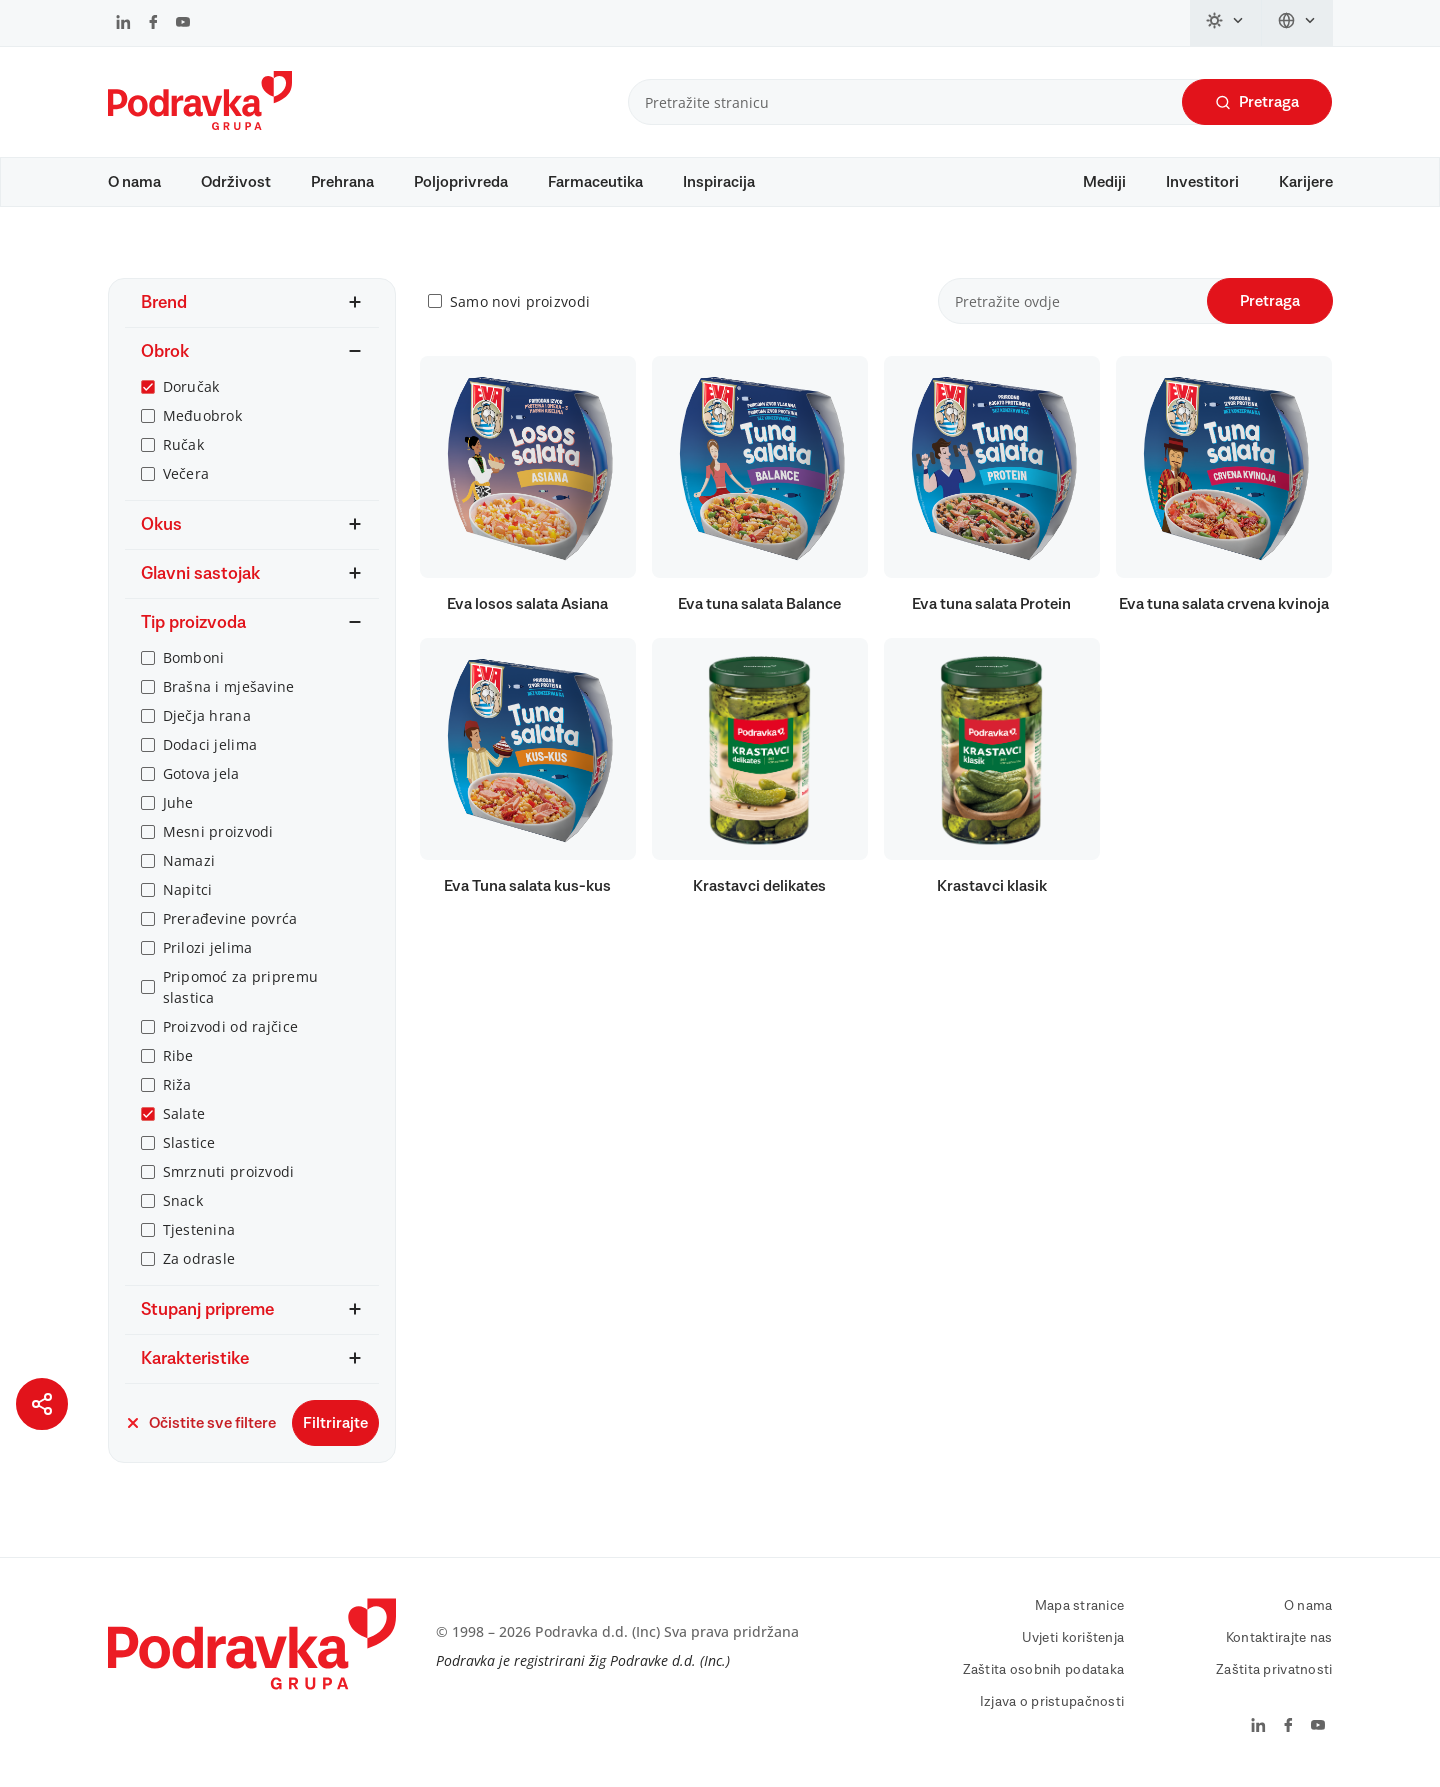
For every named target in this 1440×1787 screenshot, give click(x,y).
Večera (186, 477)
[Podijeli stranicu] (42, 1404)
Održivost (236, 182)
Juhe (178, 806)
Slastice (189, 1146)
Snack (183, 1204)
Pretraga (1257, 102)
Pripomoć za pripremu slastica (241, 991)
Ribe (178, 1059)
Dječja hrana (207, 719)
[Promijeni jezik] (1297, 23)
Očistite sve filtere (200, 1427)
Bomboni (194, 661)
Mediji (1104, 182)
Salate (184, 1117)
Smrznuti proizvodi (229, 1175)
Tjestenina (199, 1233)
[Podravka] (200, 125)
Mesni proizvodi (218, 835)
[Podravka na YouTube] (183, 24)
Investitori (1202, 182)
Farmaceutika (595, 182)
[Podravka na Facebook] (153, 24)
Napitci (188, 893)
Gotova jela (201, 777)
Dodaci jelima (210, 748)
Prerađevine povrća (230, 922)
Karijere (1306, 182)
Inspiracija (719, 182)
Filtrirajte (335, 1427)
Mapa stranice (1080, 1610)
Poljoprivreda (461, 182)
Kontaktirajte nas (1279, 1642)
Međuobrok (203, 419)
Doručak (191, 390)
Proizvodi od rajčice (231, 1030)
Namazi (189, 864)
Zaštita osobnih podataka (1044, 1674)
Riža (177, 1088)
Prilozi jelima (208, 951)
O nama (134, 182)
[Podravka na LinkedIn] (123, 24)
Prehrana (342, 182)
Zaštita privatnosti (1274, 1674)
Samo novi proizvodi (520, 305)
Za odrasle (199, 1262)
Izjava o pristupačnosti (1052, 1706)
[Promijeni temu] (1226, 23)
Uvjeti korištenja (1073, 1642)
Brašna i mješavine (229, 690)
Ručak (183, 448)
